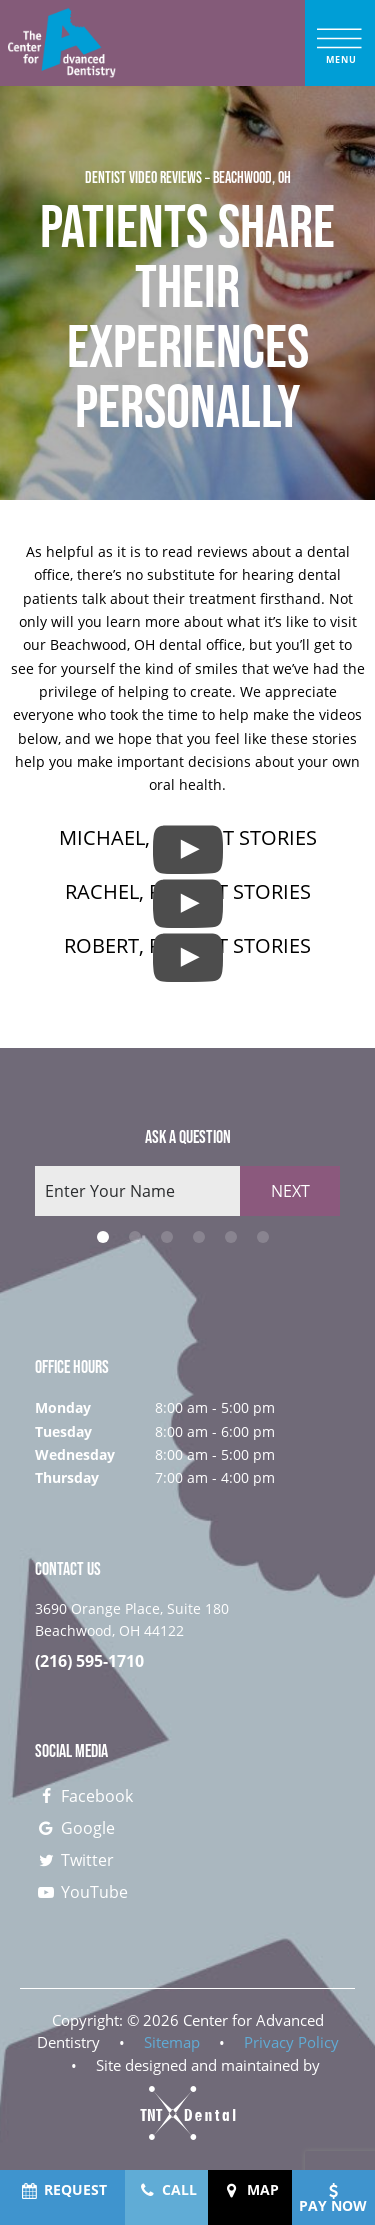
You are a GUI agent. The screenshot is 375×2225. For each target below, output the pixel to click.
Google (75, 1828)
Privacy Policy (291, 2042)
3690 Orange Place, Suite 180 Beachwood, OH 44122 (132, 1619)
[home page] (62, 43)
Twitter (74, 1860)
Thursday (67, 1477)
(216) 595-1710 (89, 1661)
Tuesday (63, 1431)
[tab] (103, 1237)
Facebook (84, 1796)
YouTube (81, 1892)
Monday (63, 1407)
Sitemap (172, 2042)
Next (290, 1191)
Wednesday (75, 1454)
